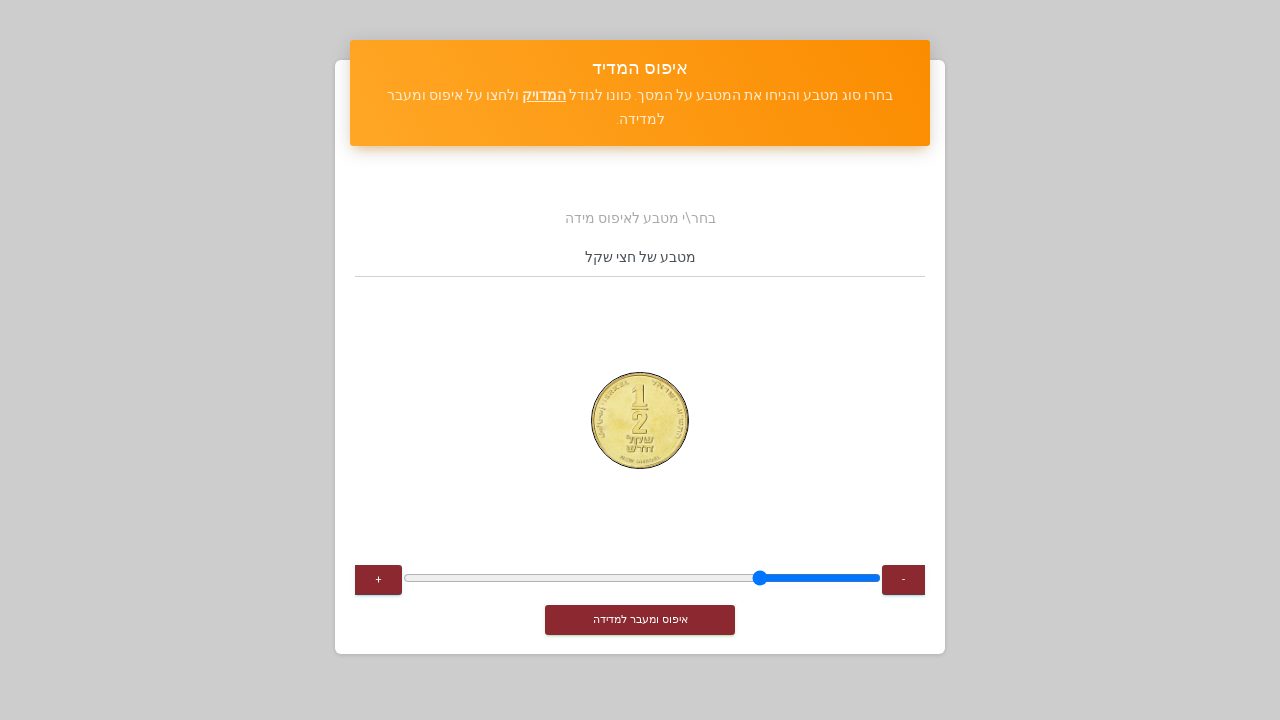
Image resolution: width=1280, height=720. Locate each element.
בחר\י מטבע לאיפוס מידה (640, 218)
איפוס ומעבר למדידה (640, 618)
